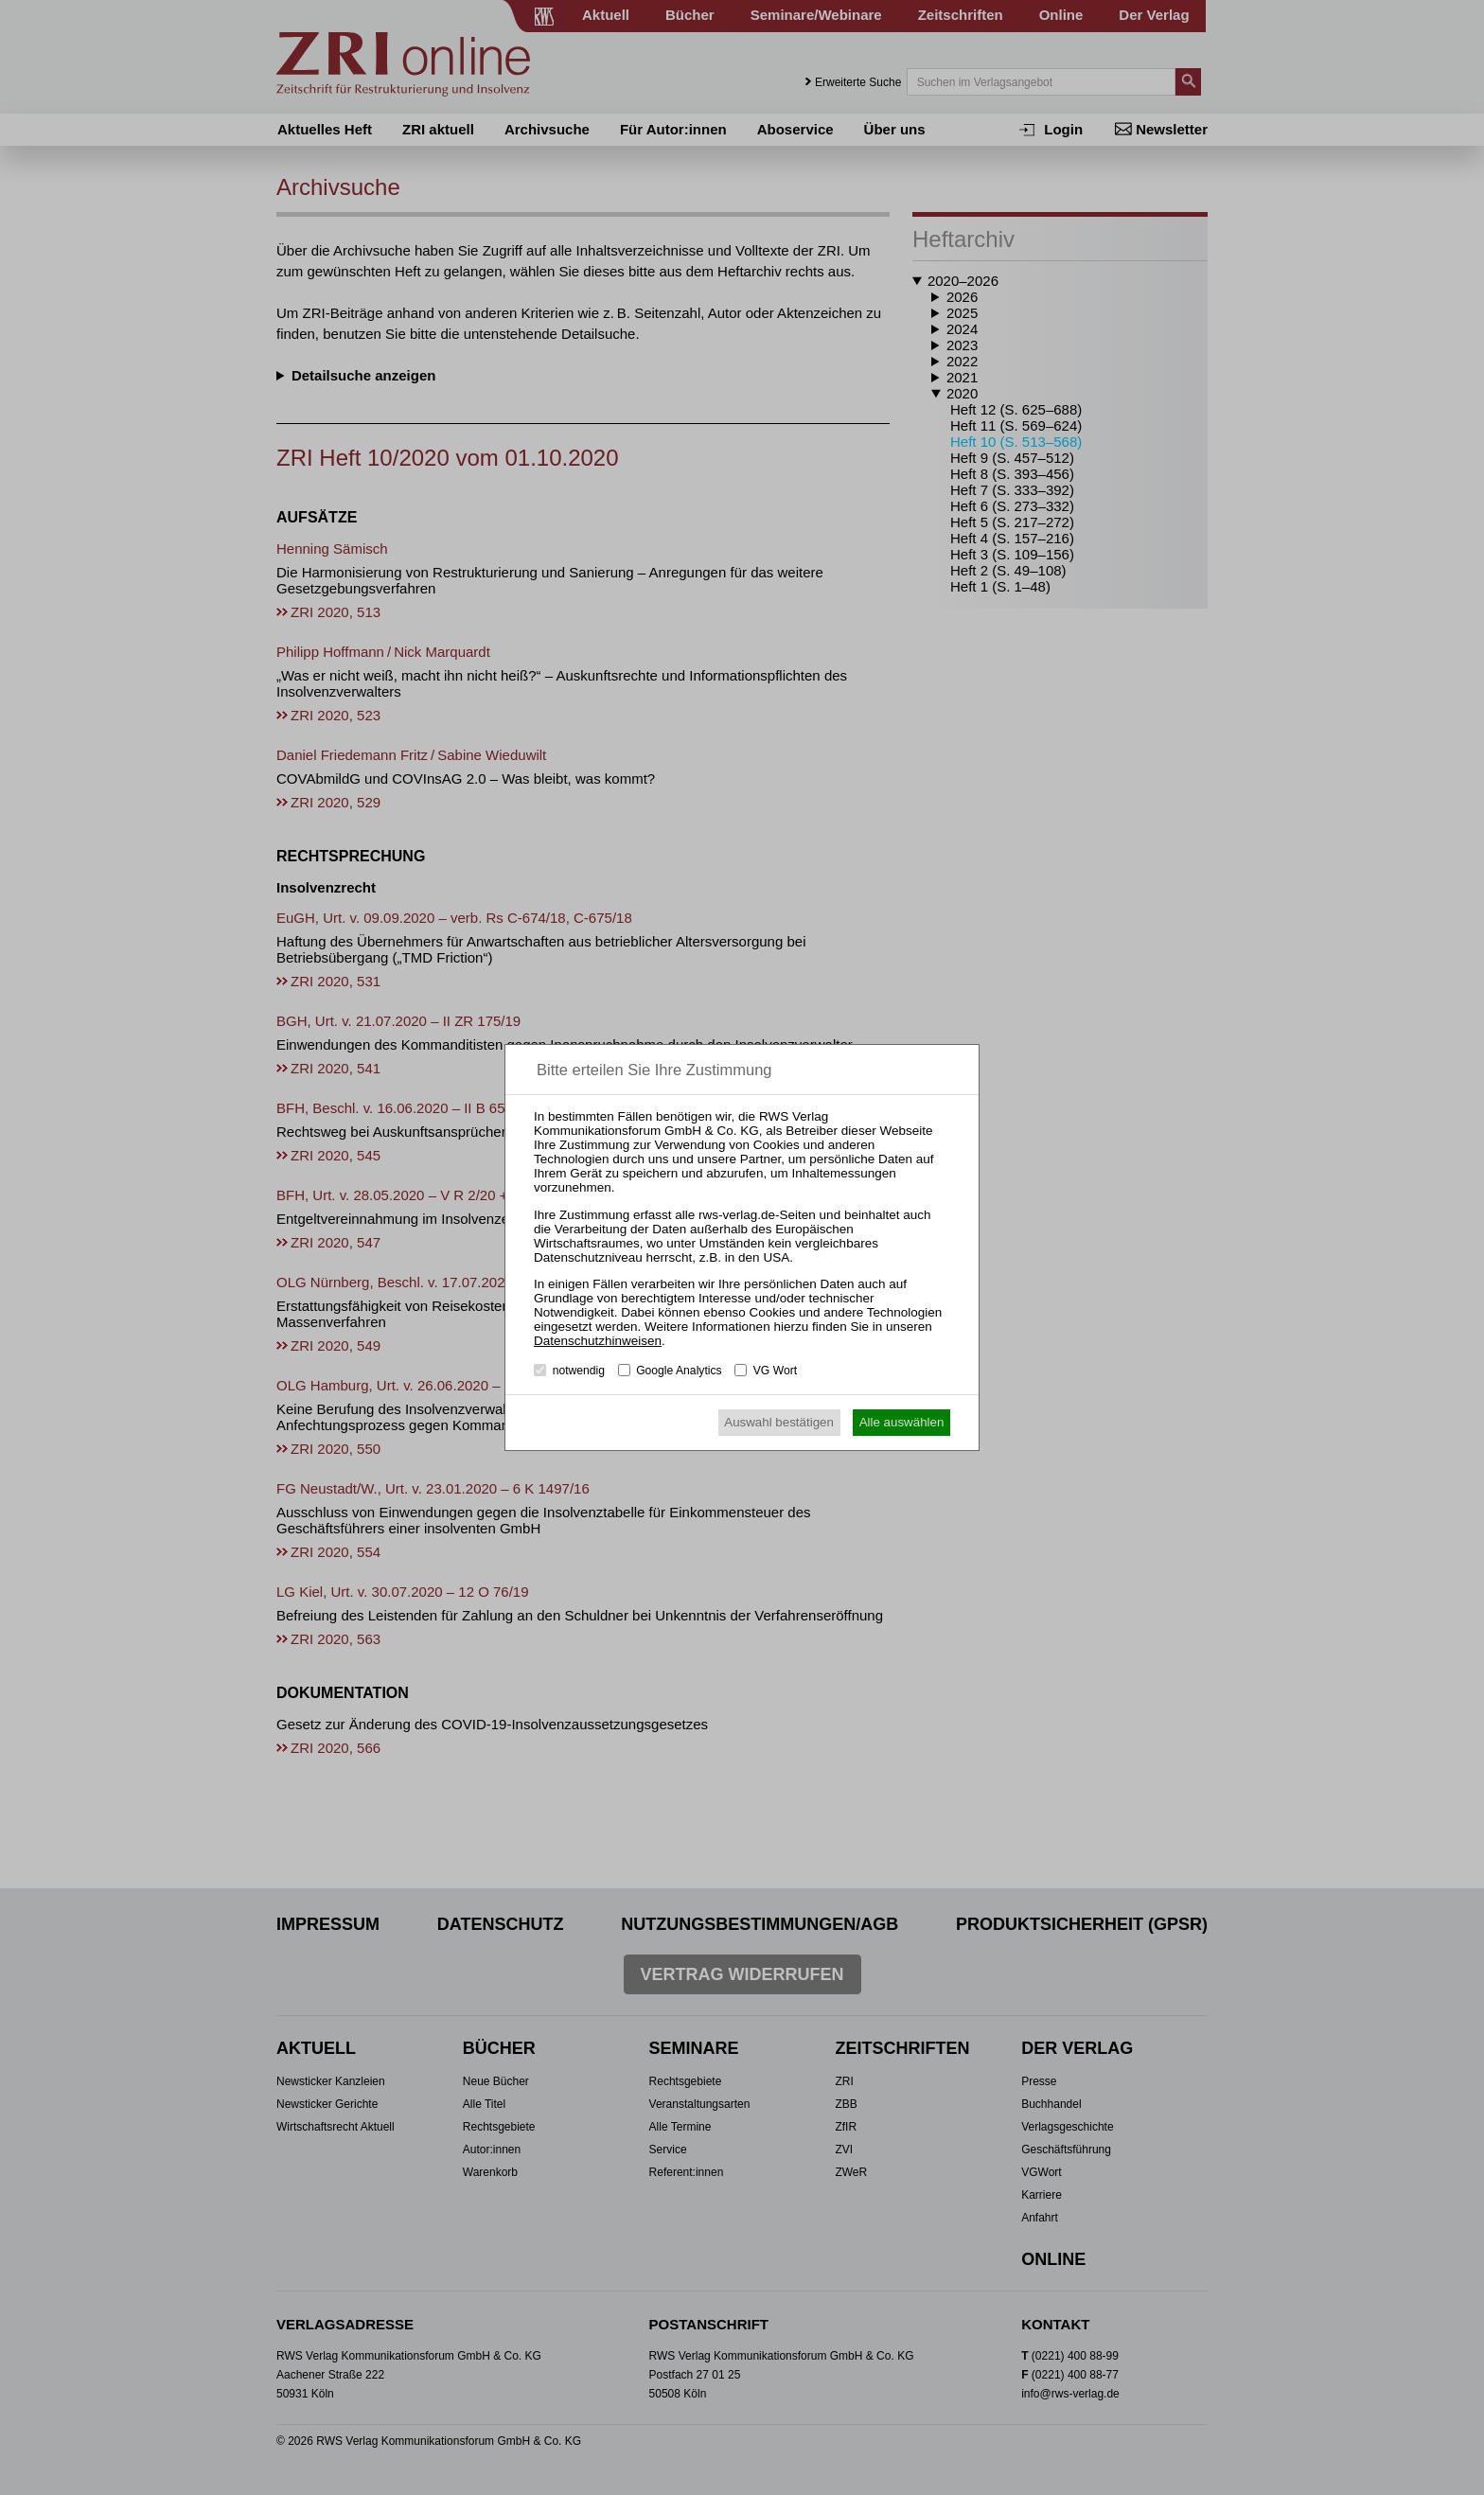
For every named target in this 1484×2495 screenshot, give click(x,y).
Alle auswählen (902, 1422)
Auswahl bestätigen (779, 1422)
